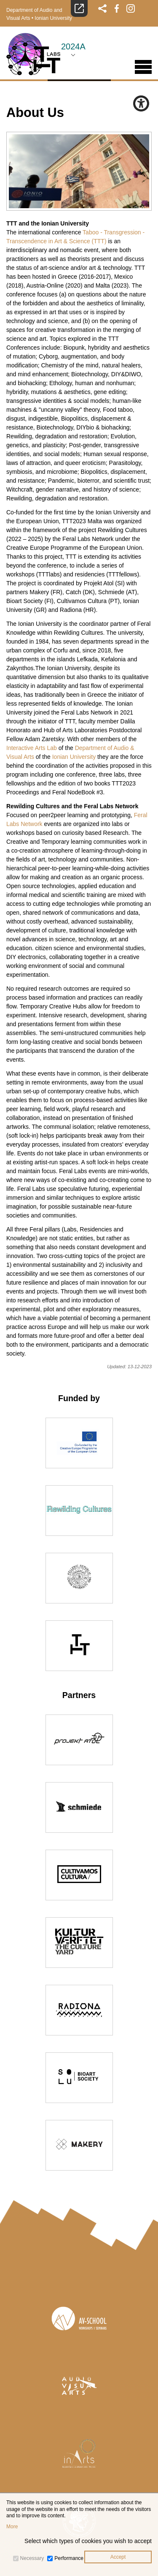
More (12, 2527)
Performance (68, 2558)
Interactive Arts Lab (31, 748)
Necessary (32, 2558)
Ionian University (53, 18)
